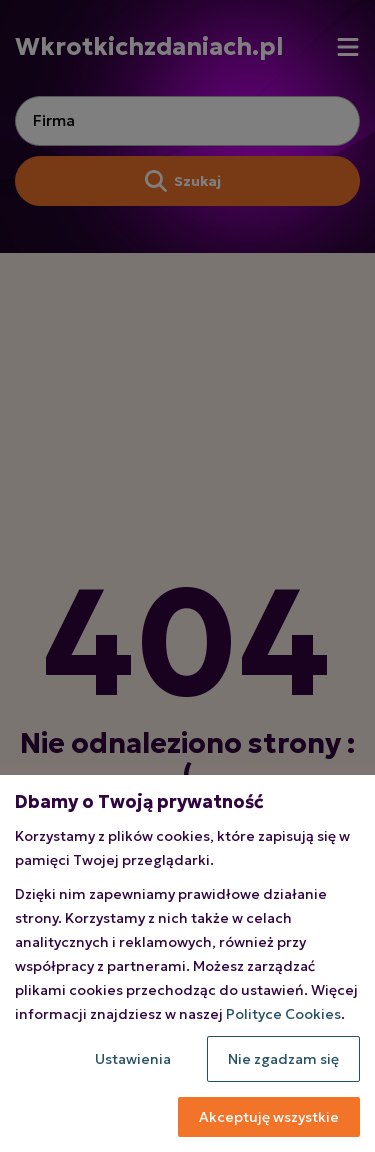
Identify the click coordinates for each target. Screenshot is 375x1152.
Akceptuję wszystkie (269, 1117)
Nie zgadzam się (283, 1059)
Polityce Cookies (283, 1014)
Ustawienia (133, 1059)
